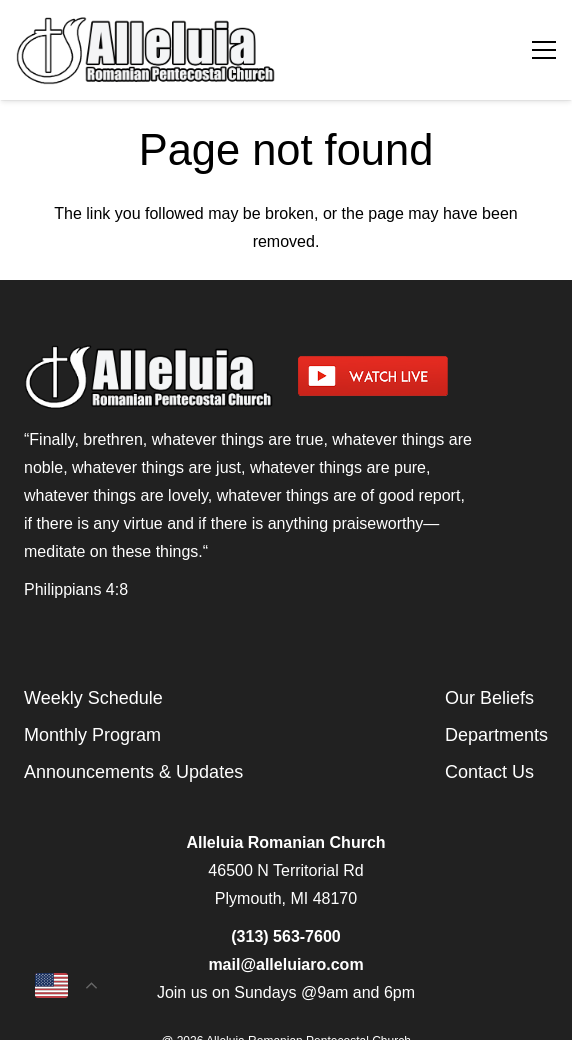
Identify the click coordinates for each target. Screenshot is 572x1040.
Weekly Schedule (93, 698)
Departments (496, 735)
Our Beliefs (489, 698)
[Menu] (544, 50)
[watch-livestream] (423, 376)
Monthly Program (92, 735)
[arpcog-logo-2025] (201, 50)
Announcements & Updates (133, 772)
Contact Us (489, 772)
